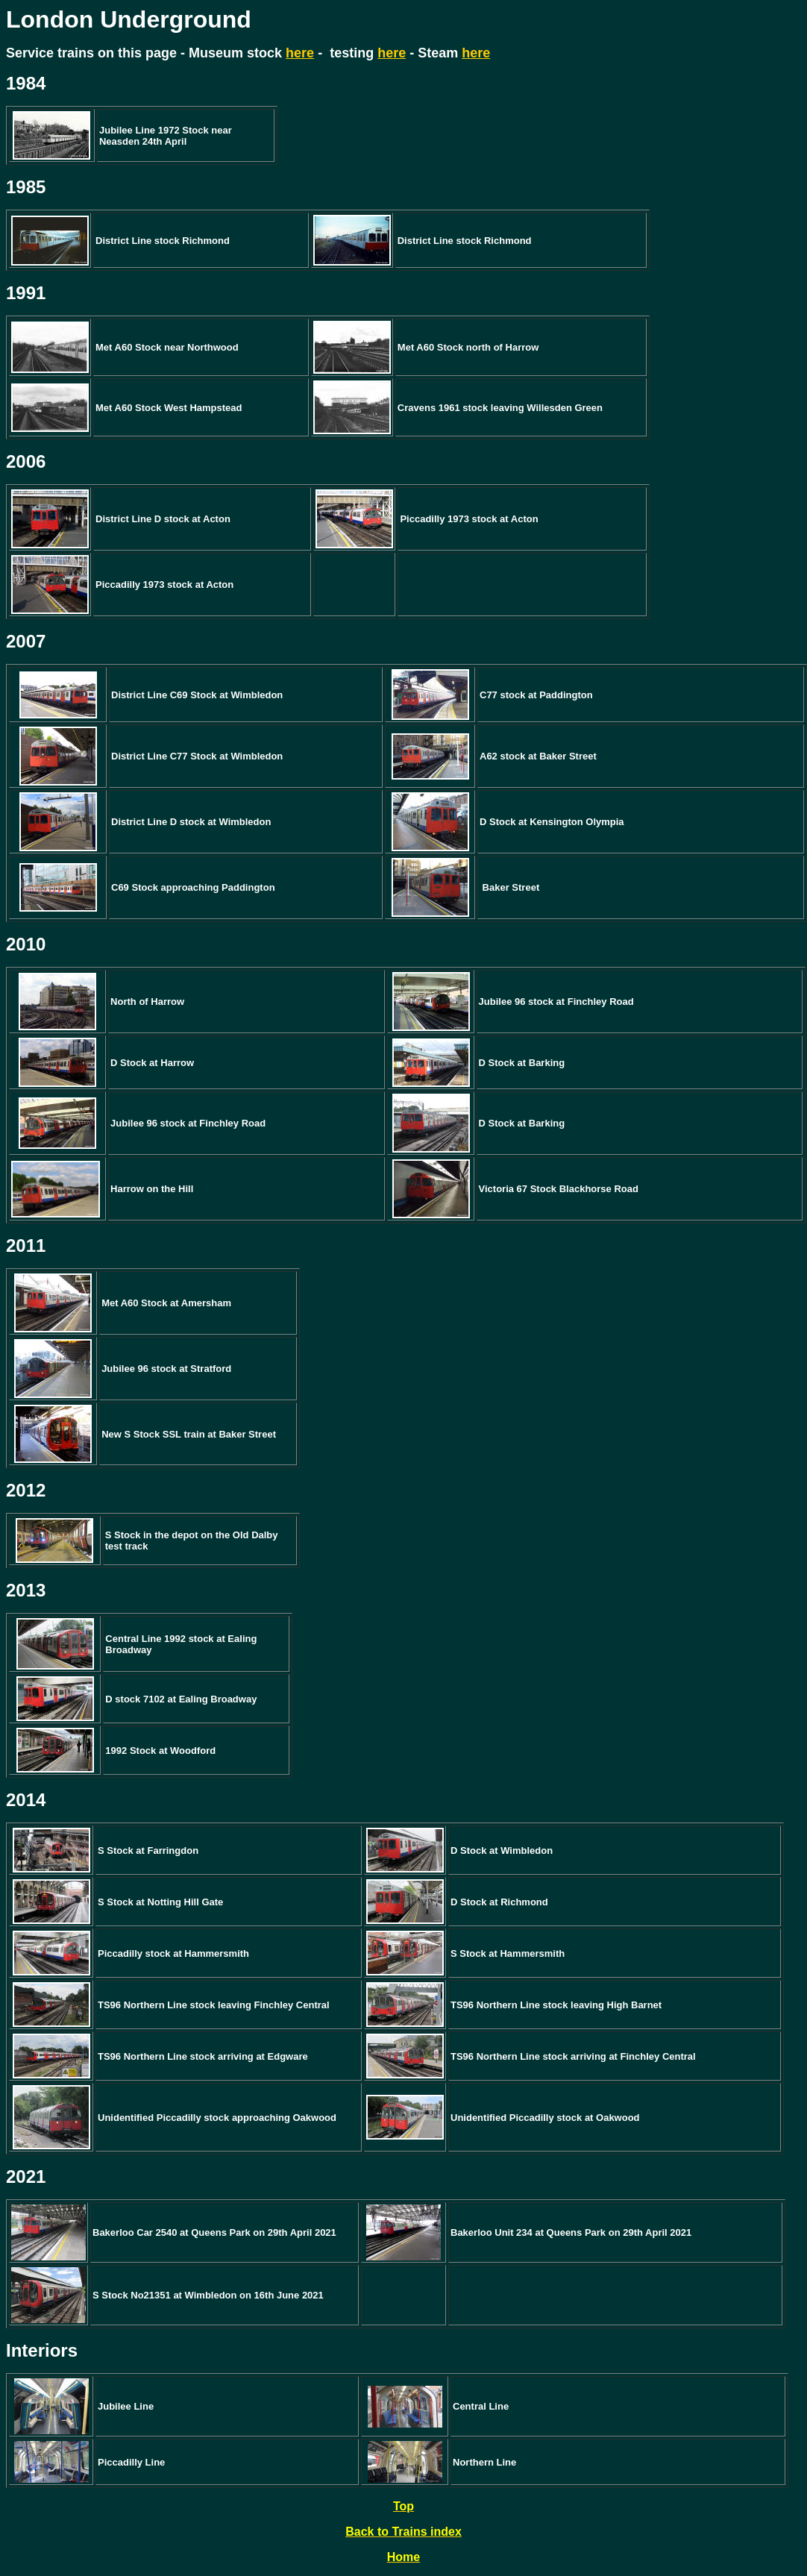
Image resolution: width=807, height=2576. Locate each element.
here (300, 53)
